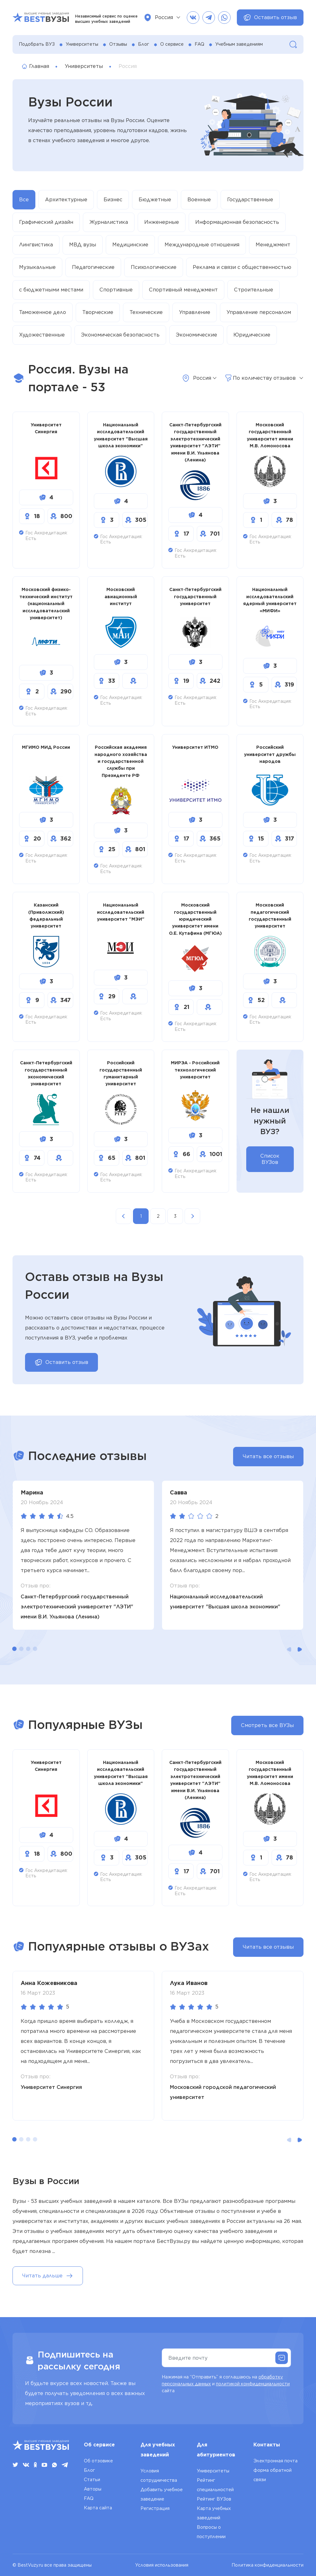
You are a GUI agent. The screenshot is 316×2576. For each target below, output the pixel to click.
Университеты (82, 44)
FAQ (199, 44)
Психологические (153, 267)
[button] (14, 1649)
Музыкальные (37, 267)
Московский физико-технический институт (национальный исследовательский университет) (46, 603)
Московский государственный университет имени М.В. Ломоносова (270, 435)
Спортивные (116, 290)
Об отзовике (98, 2460)
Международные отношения (202, 245)
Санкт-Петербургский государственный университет (195, 596)
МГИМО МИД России (46, 747)
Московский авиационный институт (120, 596)
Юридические (251, 335)
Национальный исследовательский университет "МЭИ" (121, 912)
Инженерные (161, 222)
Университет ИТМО (195, 747)
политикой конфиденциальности (253, 2383)
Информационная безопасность (237, 222)
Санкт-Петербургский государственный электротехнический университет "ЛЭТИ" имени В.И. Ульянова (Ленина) (195, 442)
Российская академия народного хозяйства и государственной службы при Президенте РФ (120, 761)
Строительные (253, 290)
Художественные (42, 335)
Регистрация (155, 2508)
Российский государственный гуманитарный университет (120, 1073)
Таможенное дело (42, 312)
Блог (143, 44)
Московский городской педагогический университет (223, 2092)
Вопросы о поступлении (211, 2532)
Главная (35, 66)
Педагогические (93, 267)
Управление (194, 312)
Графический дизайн (46, 222)
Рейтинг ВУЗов (214, 2498)
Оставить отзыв (270, 17)
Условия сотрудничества (158, 2475)
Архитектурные (66, 200)
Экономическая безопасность (120, 335)
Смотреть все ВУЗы (267, 1725)
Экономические (196, 335)
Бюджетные (155, 200)
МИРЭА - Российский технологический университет (195, 1069)
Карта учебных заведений (214, 2513)
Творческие (97, 312)
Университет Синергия (46, 428)
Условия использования (161, 2565)
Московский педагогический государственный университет (270, 915)
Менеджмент (273, 245)
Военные (199, 200)
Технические (146, 312)
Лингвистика (36, 245)
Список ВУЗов (269, 1159)
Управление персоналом (259, 312)
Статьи (92, 2479)
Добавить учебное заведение (161, 2494)
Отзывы (118, 44)
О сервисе (172, 44)
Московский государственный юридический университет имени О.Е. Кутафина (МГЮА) (195, 919)
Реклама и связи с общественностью (242, 267)
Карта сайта (98, 2507)
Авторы (92, 2488)
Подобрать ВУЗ (37, 44)
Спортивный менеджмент (183, 290)
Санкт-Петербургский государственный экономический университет (46, 1073)
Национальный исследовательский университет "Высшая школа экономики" (121, 435)
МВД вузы (82, 245)
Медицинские (130, 245)
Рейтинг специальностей (215, 2485)
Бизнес (113, 200)
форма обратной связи (272, 2475)
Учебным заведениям (239, 44)
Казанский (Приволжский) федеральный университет (46, 915)
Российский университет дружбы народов (270, 754)
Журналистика (108, 222)
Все (24, 200)
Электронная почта (275, 2460)
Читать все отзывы (268, 1456)
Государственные (250, 200)
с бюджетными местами (51, 290)
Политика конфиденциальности (267, 2565)
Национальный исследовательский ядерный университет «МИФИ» (270, 600)
